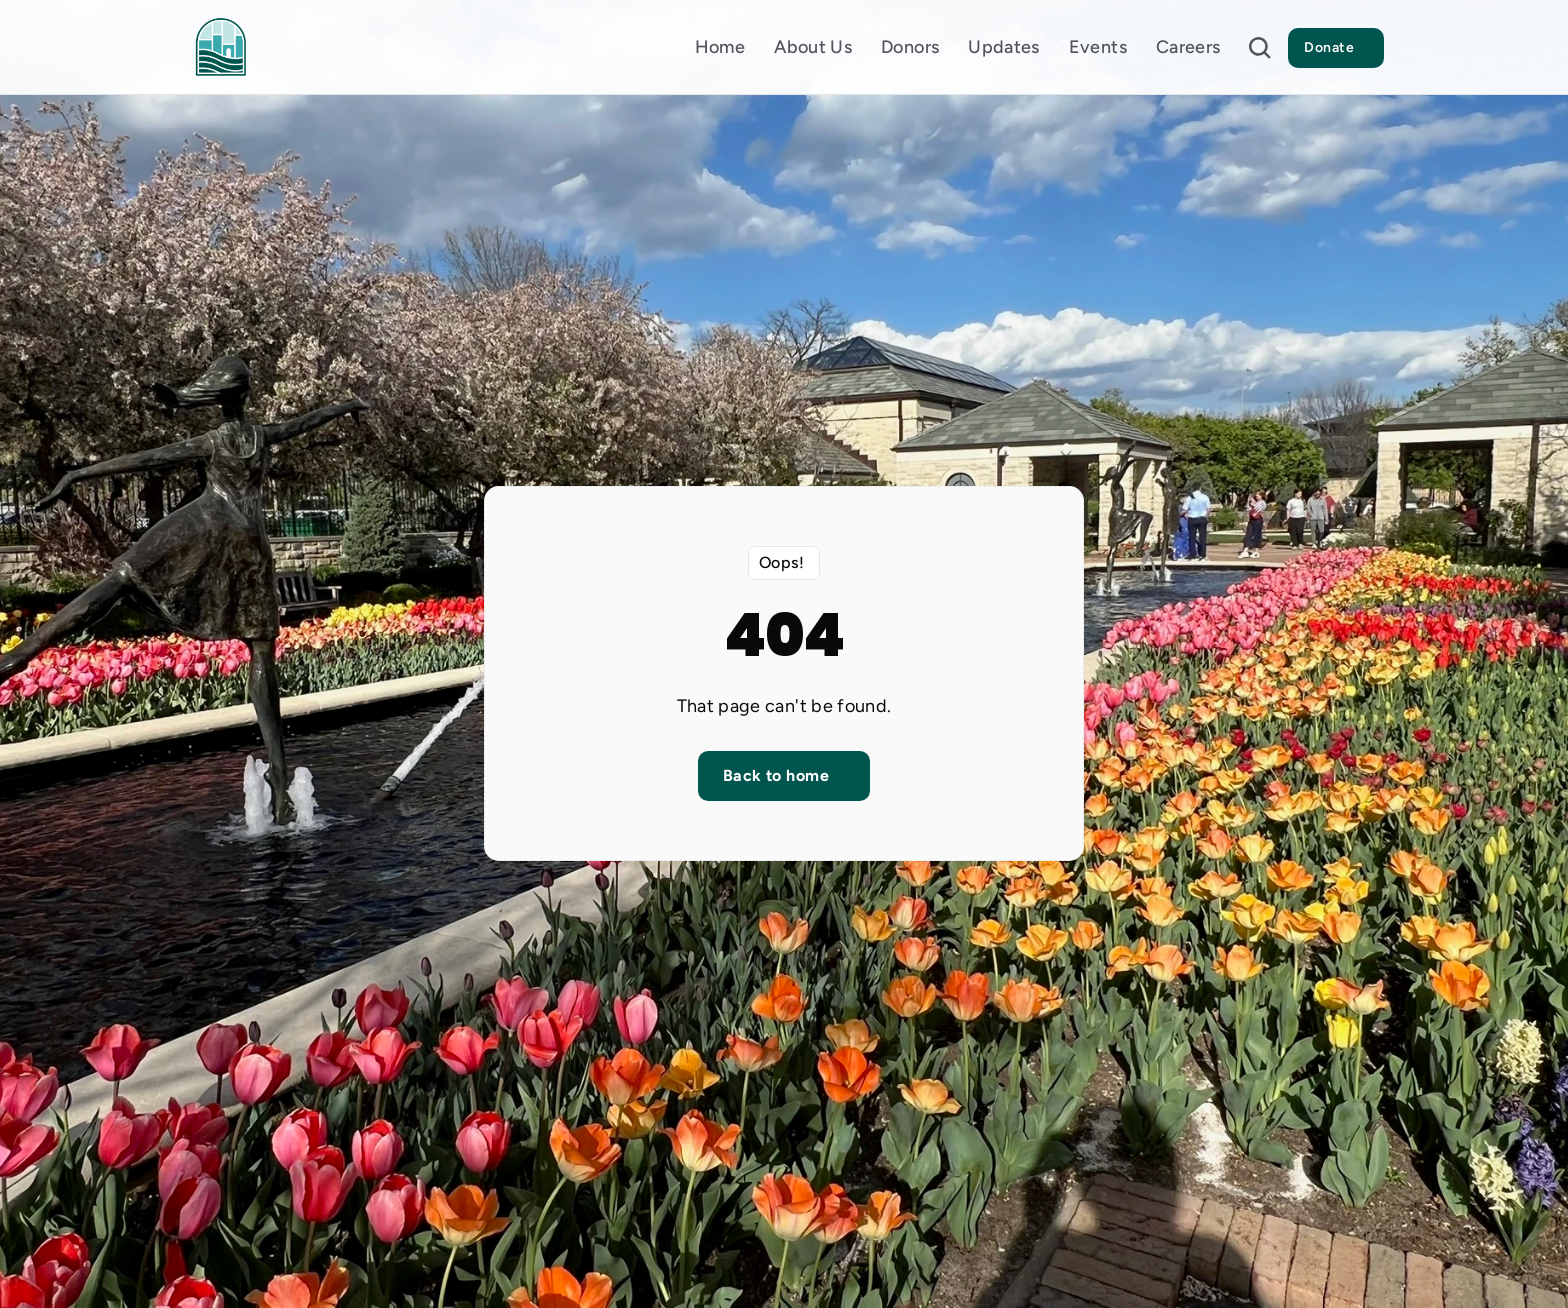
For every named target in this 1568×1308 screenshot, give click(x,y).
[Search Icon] (1260, 48)
